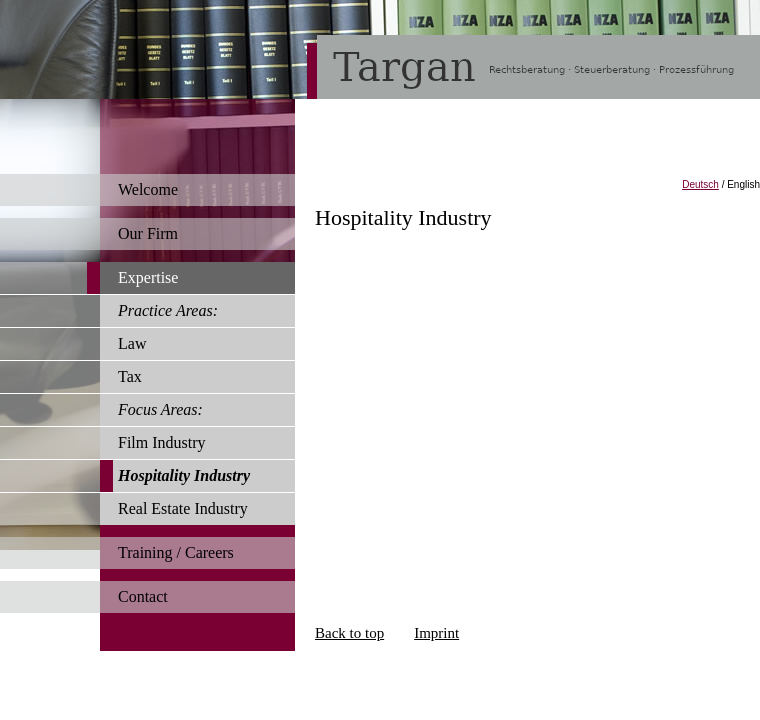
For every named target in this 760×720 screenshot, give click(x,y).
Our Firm (148, 233)
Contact (143, 596)
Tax (130, 376)
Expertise (148, 277)
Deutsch (700, 184)
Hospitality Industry (184, 475)
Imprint (436, 633)
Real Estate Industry (183, 508)
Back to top (349, 633)
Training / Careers (176, 552)
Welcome (148, 189)
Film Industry (162, 442)
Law (132, 343)
